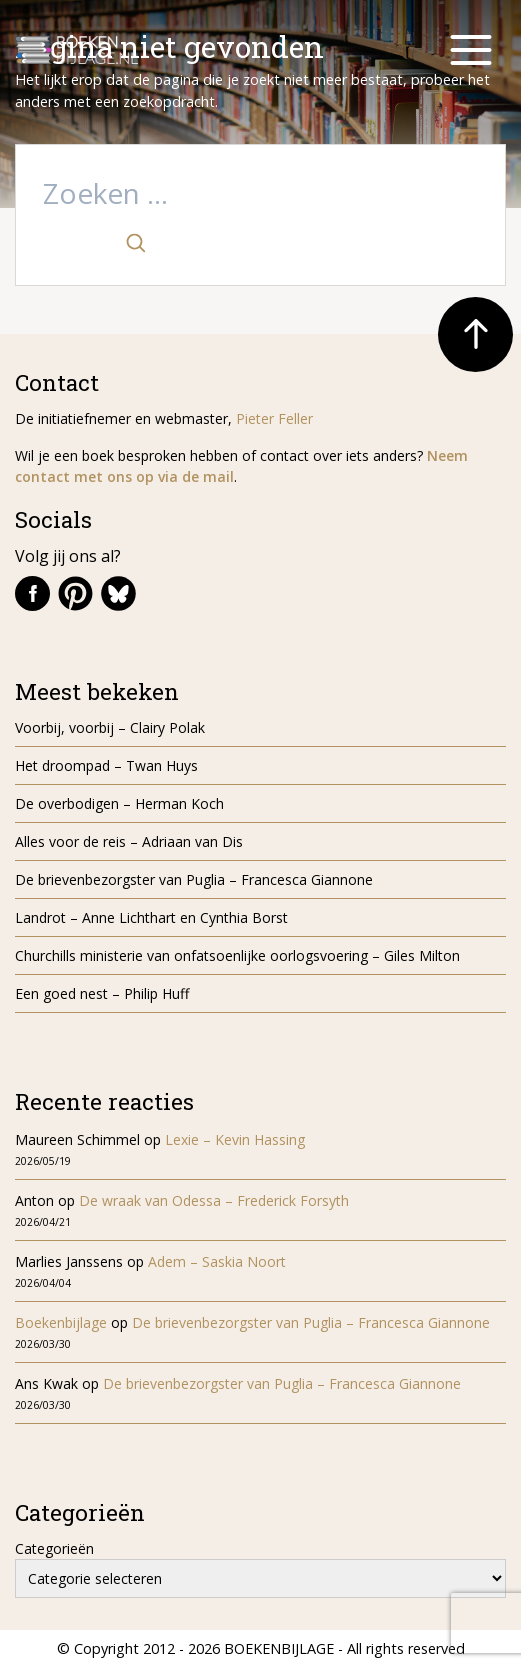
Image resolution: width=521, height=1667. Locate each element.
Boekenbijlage (61, 1322)
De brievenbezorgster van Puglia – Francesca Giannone (194, 879)
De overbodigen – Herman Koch (119, 803)
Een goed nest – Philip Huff (102, 993)
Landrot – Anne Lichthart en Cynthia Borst (151, 917)
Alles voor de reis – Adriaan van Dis (129, 841)
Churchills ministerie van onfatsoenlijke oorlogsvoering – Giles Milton (237, 955)
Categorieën (54, 1548)
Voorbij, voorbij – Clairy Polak (110, 727)
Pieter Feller (274, 418)
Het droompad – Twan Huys (106, 765)
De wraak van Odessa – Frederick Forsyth (214, 1200)
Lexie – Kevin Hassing (235, 1139)
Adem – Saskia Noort (217, 1261)
